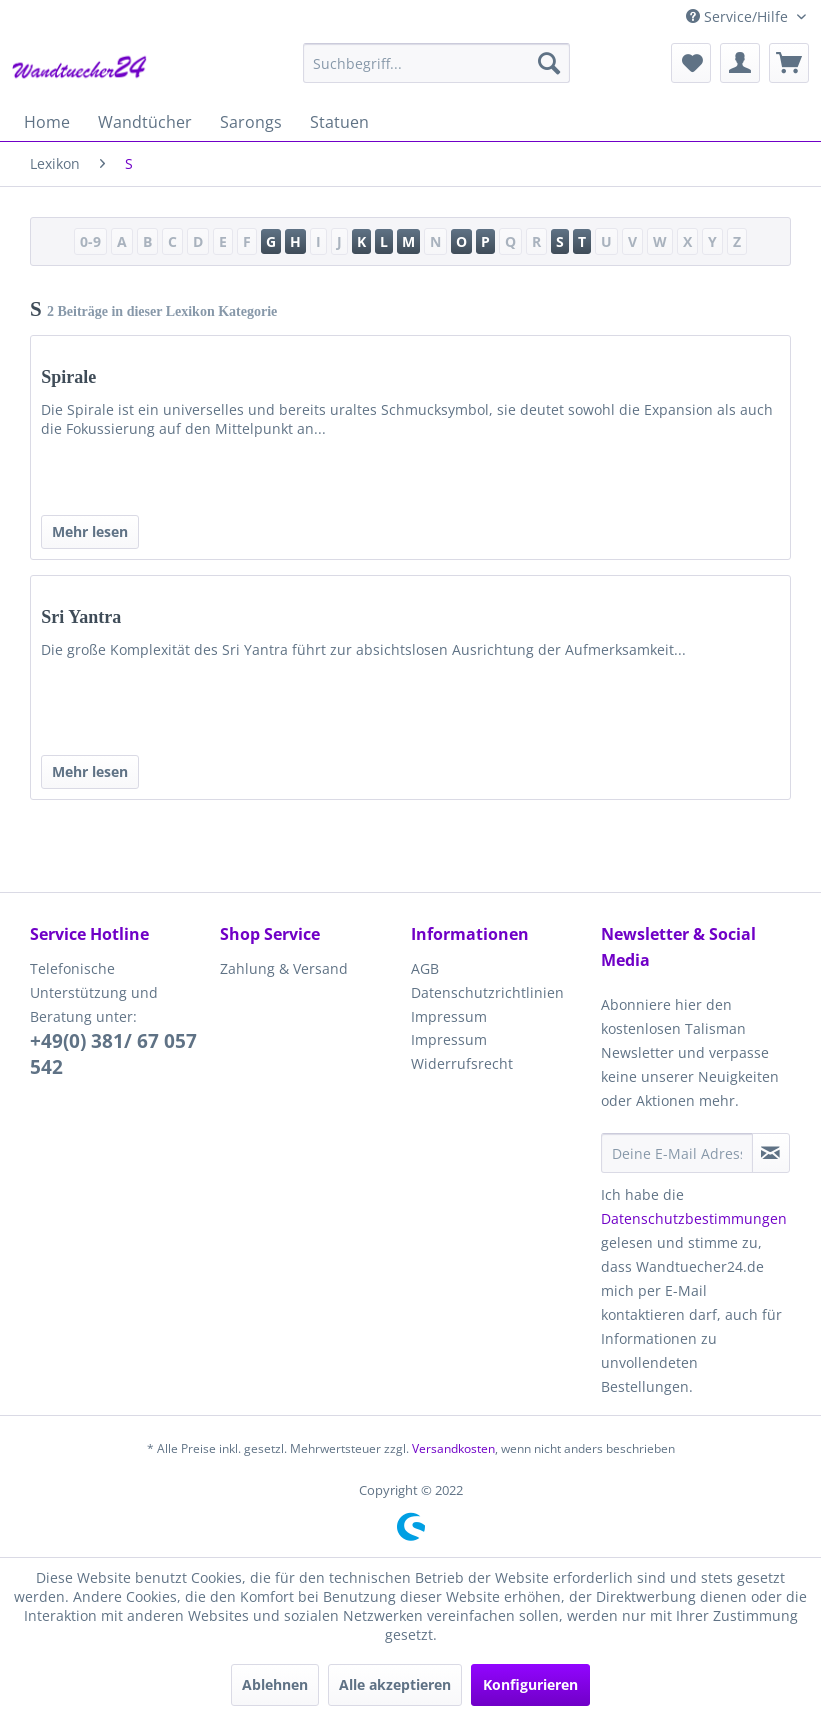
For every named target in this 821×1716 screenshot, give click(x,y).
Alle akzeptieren (395, 1684)
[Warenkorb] (789, 63)
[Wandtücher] (145, 122)
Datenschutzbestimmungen (694, 1218)
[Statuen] (339, 122)
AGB (425, 968)
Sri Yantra (81, 617)
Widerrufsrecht (462, 1063)
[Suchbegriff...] (436, 63)
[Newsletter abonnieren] (771, 1153)
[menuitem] (436, 63)
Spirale (68, 377)
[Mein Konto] (740, 63)
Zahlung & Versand (284, 968)
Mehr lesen (90, 531)
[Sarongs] (251, 122)
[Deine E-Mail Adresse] (677, 1153)
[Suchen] (549, 63)
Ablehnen (275, 1684)
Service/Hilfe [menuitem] (739, 16)
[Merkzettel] (691, 63)
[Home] (47, 122)
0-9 (90, 241)
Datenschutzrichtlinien (487, 992)
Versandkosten (453, 1448)
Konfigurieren (530, 1684)
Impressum (449, 1016)
